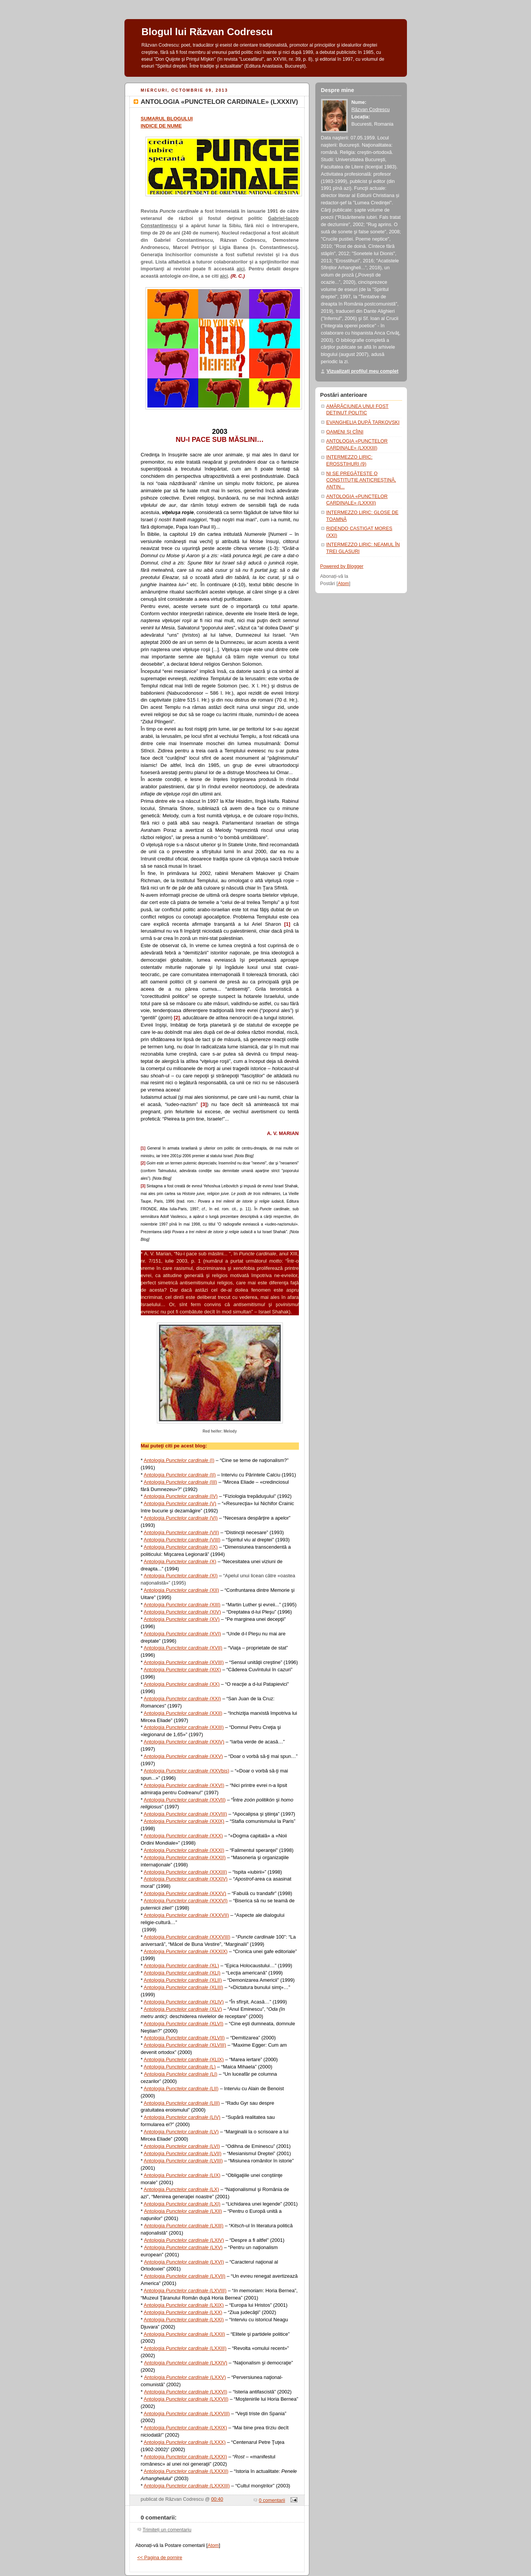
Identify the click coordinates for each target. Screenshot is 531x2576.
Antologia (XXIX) (184, 1821)
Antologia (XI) (181, 1575)
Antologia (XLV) (183, 2009)
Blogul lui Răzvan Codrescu (207, 31)
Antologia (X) (180, 1561)
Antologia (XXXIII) (185, 1872)
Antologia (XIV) (182, 1612)
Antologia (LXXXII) (186, 2471)
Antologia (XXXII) (185, 1857)
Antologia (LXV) (183, 2247)
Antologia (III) (180, 1482)
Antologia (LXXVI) (185, 2392)
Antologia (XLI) (182, 1973)
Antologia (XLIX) (184, 2059)
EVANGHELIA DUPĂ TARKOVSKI (363, 422)
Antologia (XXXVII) (186, 1915)
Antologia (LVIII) (183, 2161)
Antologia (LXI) (182, 2204)
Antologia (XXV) (183, 1756)
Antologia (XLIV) (184, 2002)
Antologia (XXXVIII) (187, 1937)
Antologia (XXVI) (184, 1785)
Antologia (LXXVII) (186, 2399)
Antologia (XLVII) (184, 2038)
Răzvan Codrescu (371, 109)
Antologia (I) (179, 1460)
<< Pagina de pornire (159, 2557)
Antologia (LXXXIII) (186, 2486)
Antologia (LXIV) (184, 2240)
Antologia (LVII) (182, 2153)
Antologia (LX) (181, 2189)
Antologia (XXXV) (185, 1893)
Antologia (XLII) (183, 1980)
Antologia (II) (180, 1475)
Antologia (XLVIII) (185, 2045)
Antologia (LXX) (183, 2312)
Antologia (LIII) (182, 2103)
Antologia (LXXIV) (185, 2363)
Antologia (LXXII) (184, 2334)
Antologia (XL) (181, 1965)
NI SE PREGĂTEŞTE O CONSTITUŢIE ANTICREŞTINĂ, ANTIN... (361, 480)
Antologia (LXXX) (185, 2442)
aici (241, 269)
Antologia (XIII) (182, 1604)
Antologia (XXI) (182, 1698)
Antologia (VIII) (182, 1540)
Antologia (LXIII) (183, 2225)
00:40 (217, 2499)
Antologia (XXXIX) (186, 1951)
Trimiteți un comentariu (167, 2529)
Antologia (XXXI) (184, 1850)
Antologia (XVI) (182, 1633)
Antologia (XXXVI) (186, 1900)
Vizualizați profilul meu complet (363, 371)
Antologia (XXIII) (184, 1727)
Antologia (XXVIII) (185, 1814)
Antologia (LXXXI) (185, 2457)
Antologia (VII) (181, 1532)
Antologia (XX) (182, 1684)
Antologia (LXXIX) (185, 2427)
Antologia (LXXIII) (185, 2348)
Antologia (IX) (181, 1547)
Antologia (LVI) (182, 2146)
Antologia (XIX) (182, 1669)
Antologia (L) (180, 2067)
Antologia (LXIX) (184, 2305)
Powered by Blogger (342, 566)
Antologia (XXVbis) (186, 1771)
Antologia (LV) (181, 2132)
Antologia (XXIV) (184, 1742)
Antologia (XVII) (183, 1648)
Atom (213, 2545)
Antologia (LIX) (182, 2175)
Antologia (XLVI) (183, 2023)
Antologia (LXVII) (184, 2276)
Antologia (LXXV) (185, 2377)
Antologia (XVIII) (184, 1662)
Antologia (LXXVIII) (186, 2413)
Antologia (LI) (180, 2074)
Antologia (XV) (182, 1619)
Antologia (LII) (181, 2088)
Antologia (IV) (181, 1496)
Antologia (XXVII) (185, 1800)
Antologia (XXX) (183, 1836)
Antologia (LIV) (182, 2117)
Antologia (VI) (181, 1518)
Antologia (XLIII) (183, 1987)
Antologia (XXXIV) (186, 1879)
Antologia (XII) (181, 1590)
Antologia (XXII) (183, 1713)
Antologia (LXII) (183, 2211)
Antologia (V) (180, 1503)
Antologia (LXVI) (184, 2262)
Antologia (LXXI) (184, 2319)
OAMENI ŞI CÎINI (344, 432)
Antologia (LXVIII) (185, 2290)
